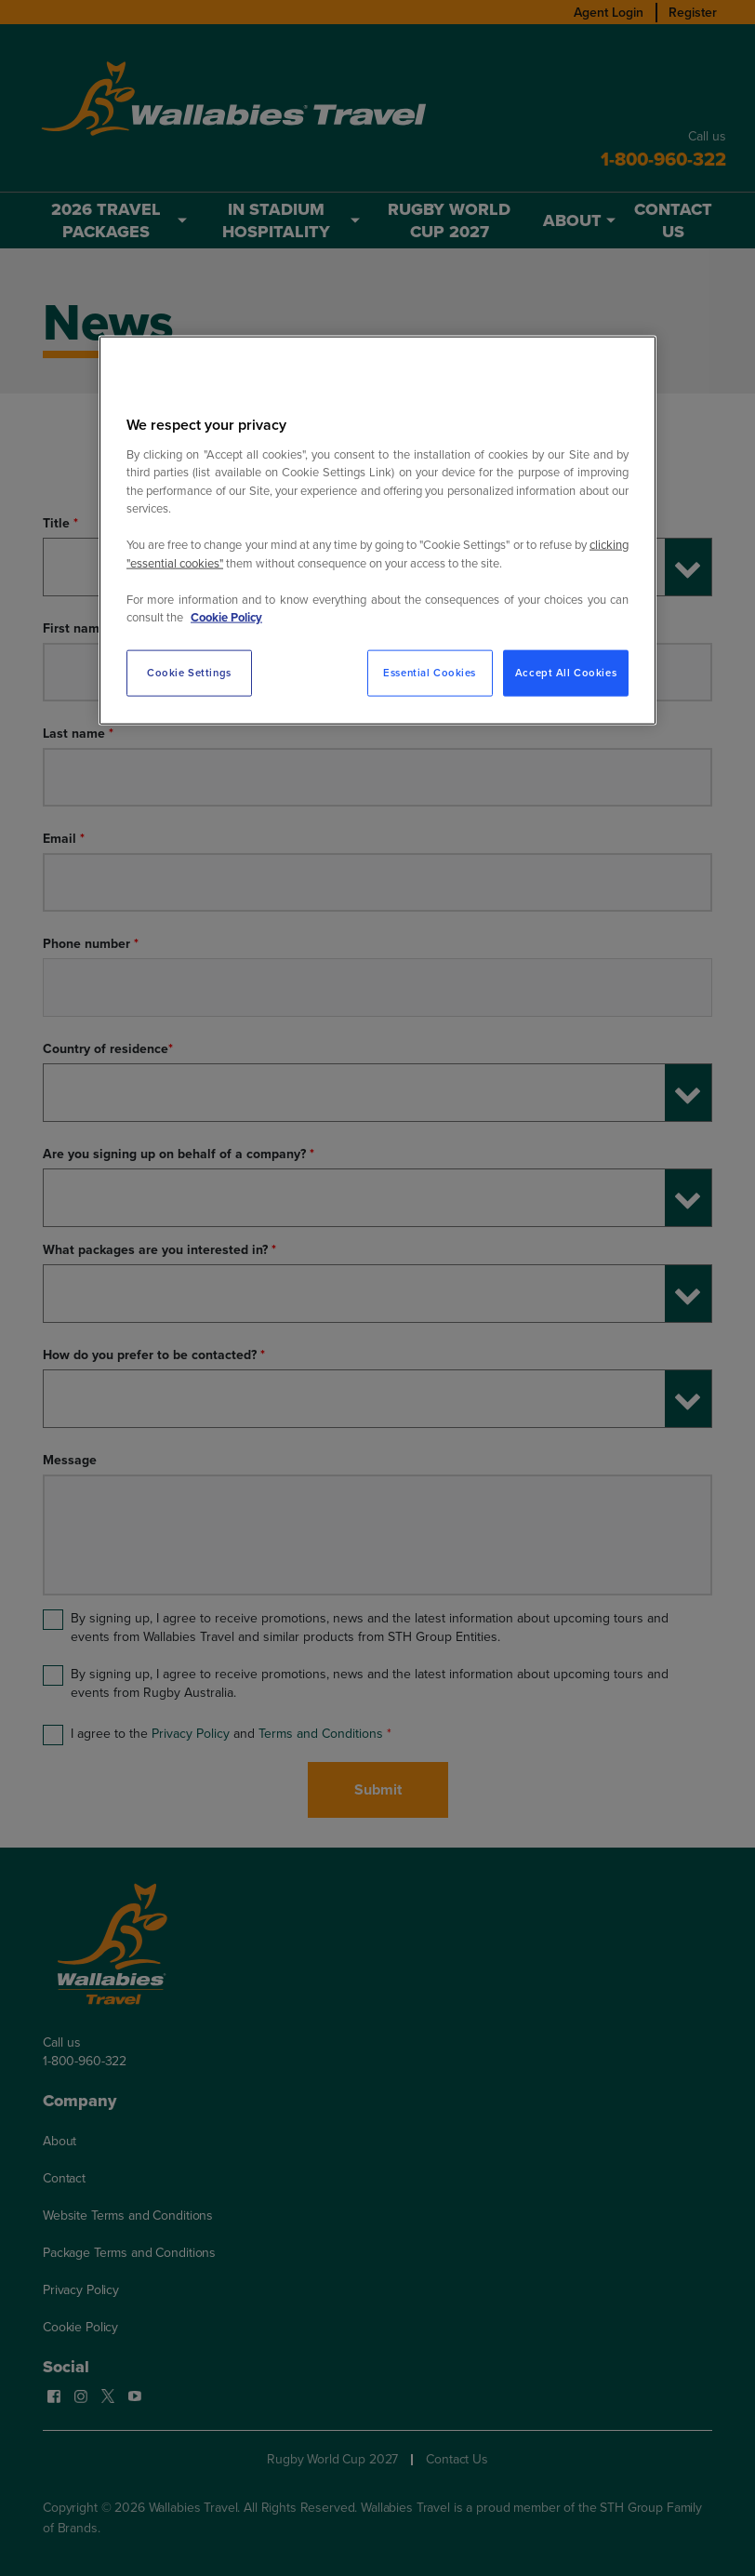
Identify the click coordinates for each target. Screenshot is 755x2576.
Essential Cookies (429, 672)
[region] (377, 530)
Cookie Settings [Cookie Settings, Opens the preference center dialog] (189, 672)
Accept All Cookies (565, 672)
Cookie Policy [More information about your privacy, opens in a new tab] (226, 617)
